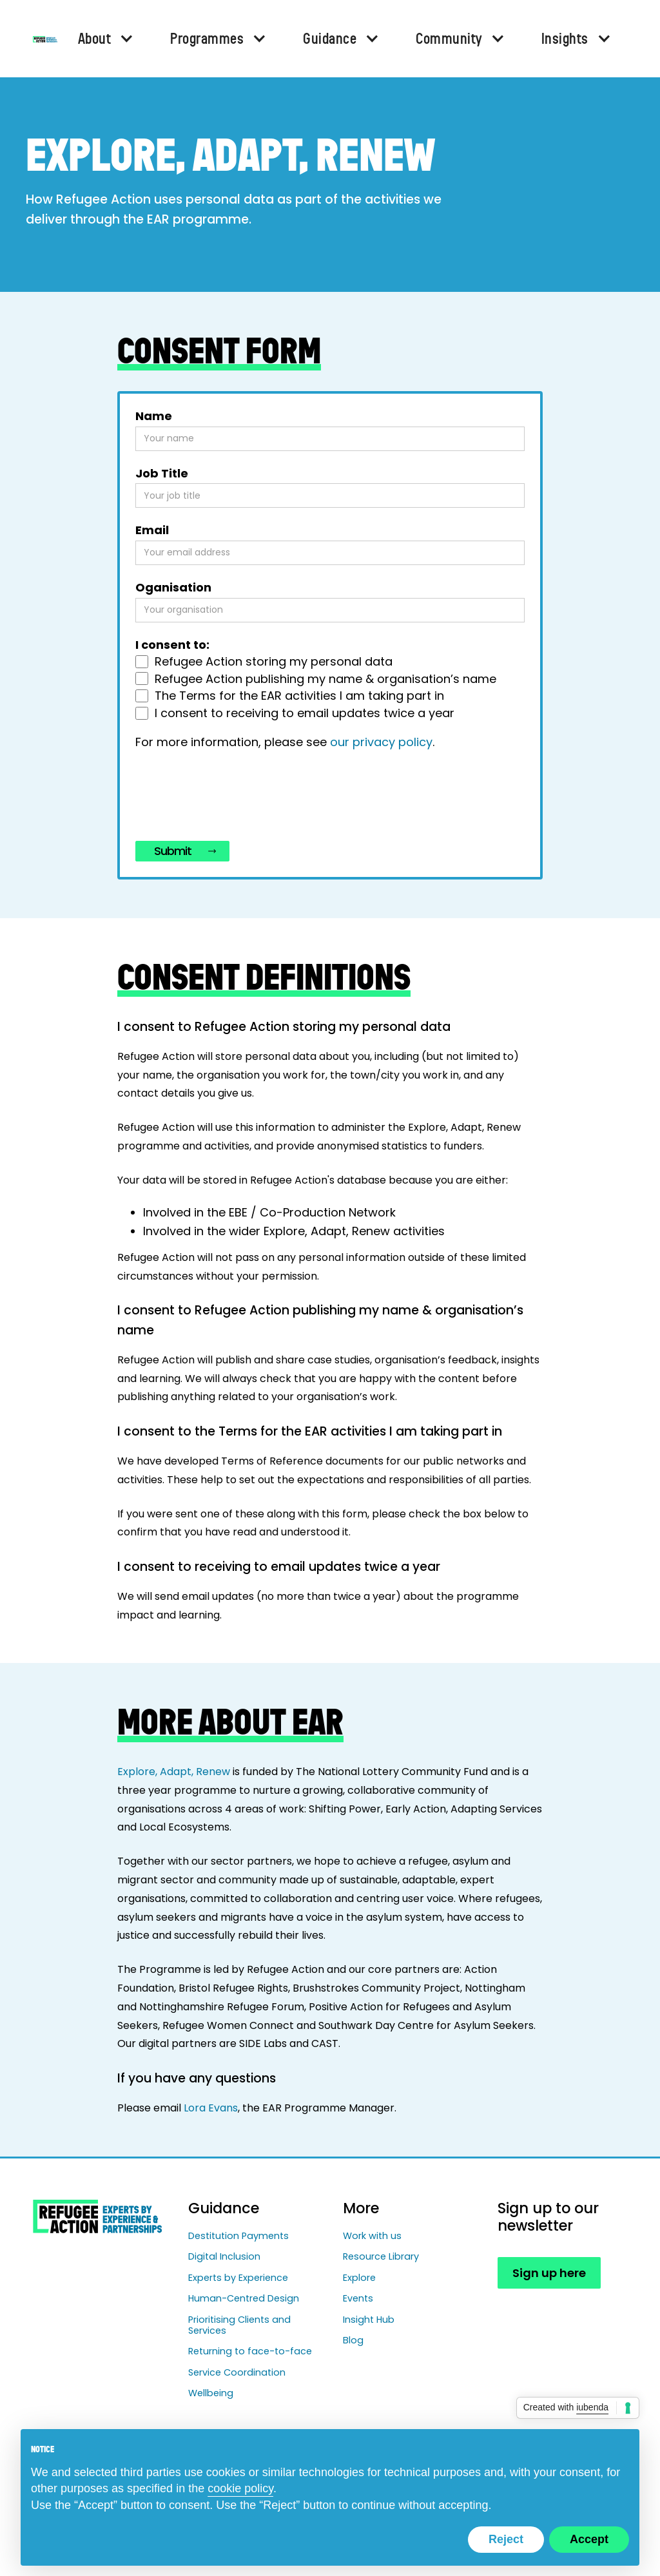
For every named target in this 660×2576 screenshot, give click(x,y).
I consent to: (172, 645)
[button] (104, 39)
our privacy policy (381, 742)
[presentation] (233, 798)
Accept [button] (589, 2539)
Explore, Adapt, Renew (173, 1771)
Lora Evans (211, 2107)
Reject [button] (506, 2539)
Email (152, 530)
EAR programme (198, 219)
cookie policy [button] (240, 2488)
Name (153, 416)
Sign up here (549, 2273)
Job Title (161, 473)
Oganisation (173, 588)
